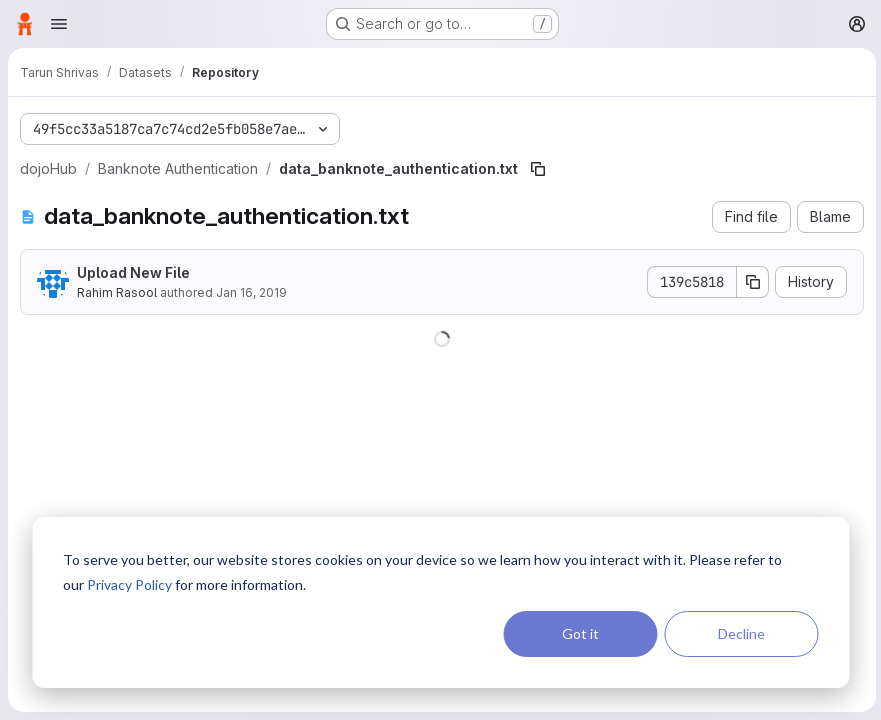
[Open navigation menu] (59, 24)
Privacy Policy (129, 584)
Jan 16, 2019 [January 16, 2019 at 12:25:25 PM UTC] (251, 292)
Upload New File (133, 272)
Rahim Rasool (117, 292)
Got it (580, 633)
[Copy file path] (538, 169)
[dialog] (440, 602)
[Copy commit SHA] (750, 282)
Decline (741, 633)
